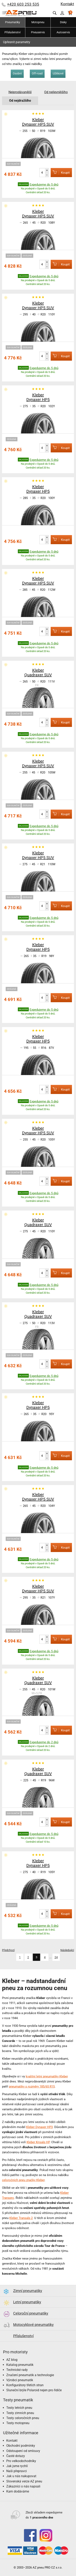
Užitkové (58, 73)
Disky (63, 22)
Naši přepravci (16, 2471)
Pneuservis (38, 32)
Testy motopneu (17, 2423)
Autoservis (63, 32)
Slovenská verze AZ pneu (24, 2481)
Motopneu (37, 22)
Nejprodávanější (20, 92)
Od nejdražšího (20, 100)
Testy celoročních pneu (22, 2418)
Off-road (37, 73)
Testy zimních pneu (20, 2413)
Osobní (17, 73)
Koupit (60, 172)
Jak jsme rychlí (17, 2466)
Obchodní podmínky (20, 2446)
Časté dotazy (15, 2456)
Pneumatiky (12, 22)
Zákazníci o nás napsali (23, 2486)
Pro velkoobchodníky (21, 2461)
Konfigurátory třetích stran (25, 2385)
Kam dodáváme (17, 2491)
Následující (67, 1950)
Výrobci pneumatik (19, 2380)
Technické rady (17, 2370)
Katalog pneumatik (19, 2365)
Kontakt (67, 4)
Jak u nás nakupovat (21, 2476)
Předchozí (8, 1950)
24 (56, 1957)
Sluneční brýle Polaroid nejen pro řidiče (34, 2390)
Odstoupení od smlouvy (23, 2451)
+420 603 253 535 (23, 4)
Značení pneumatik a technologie (30, 2375)
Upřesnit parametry (16, 42)
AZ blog (11, 2360)
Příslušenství (12, 32)
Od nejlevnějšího (56, 92)
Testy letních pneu (19, 2408)
